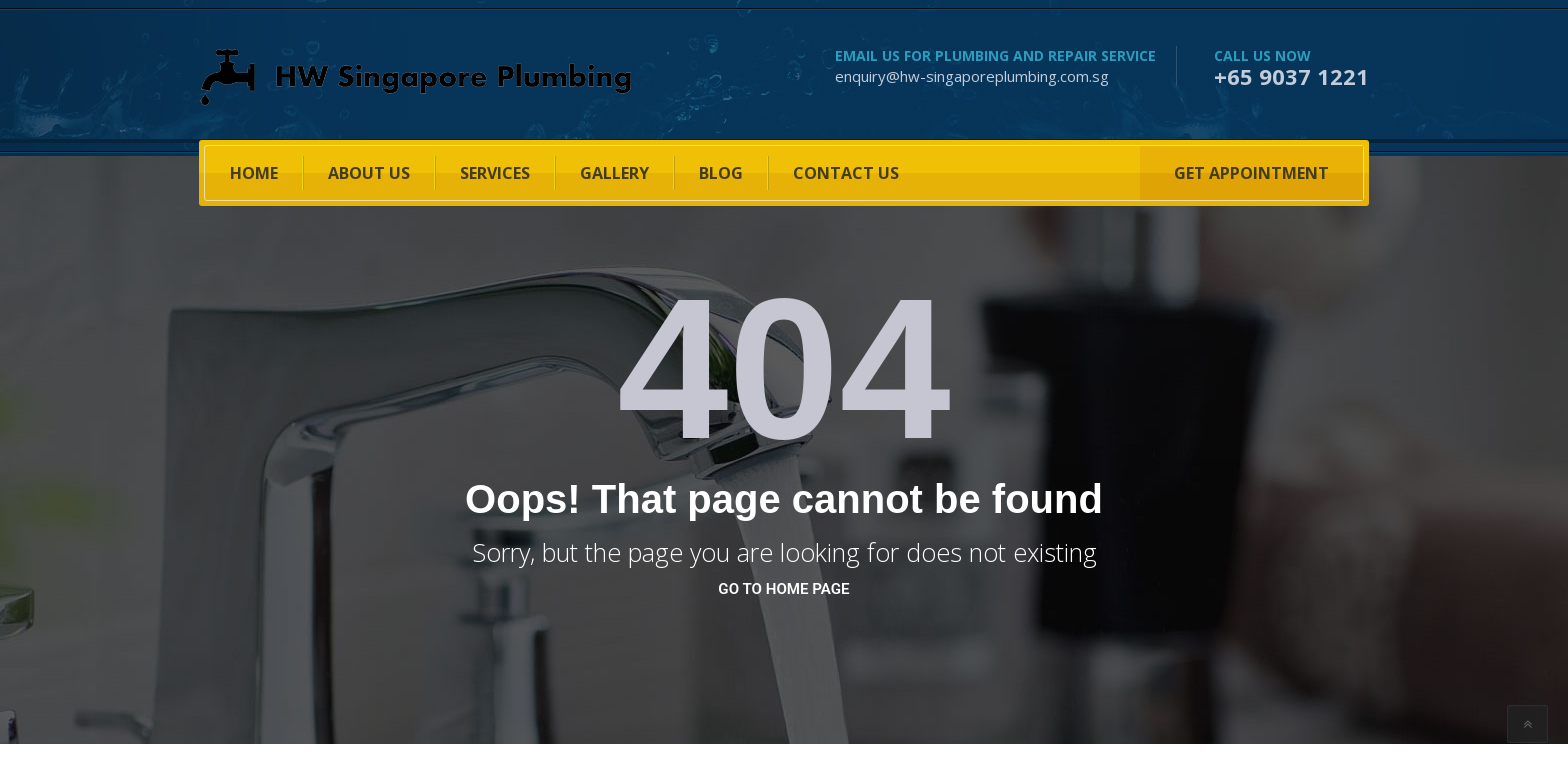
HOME (254, 173)
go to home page (783, 589)
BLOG (721, 173)
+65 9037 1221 (1291, 76)
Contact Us (846, 173)
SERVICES (495, 173)
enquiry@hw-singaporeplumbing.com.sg (972, 76)
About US (369, 173)
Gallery (614, 173)
